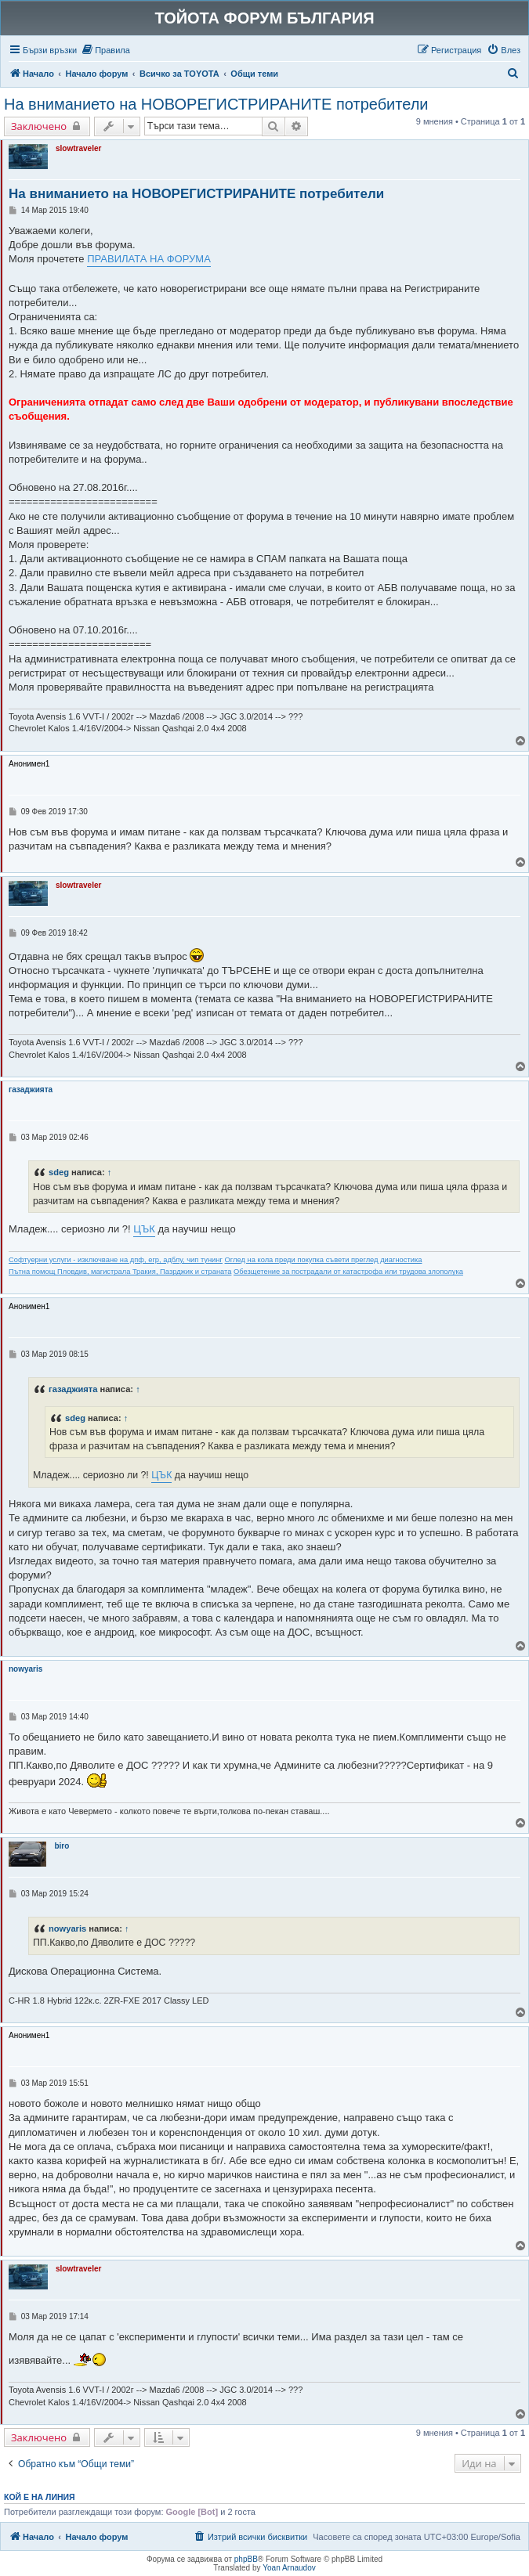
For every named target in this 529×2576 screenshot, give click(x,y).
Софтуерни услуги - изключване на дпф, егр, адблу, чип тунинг (116, 1260)
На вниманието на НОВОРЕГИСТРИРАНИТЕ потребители (216, 104)
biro (61, 1846)
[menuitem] (105, 50)
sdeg (59, 1172)
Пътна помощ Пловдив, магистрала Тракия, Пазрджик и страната (120, 1271)
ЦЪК (143, 1229)
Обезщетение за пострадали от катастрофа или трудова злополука (348, 1271)
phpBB (246, 2559)
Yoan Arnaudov (289, 2567)
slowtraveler (78, 148)
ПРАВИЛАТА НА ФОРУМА (149, 259)
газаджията (31, 1089)
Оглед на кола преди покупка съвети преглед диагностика (323, 1260)
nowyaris (25, 1669)
